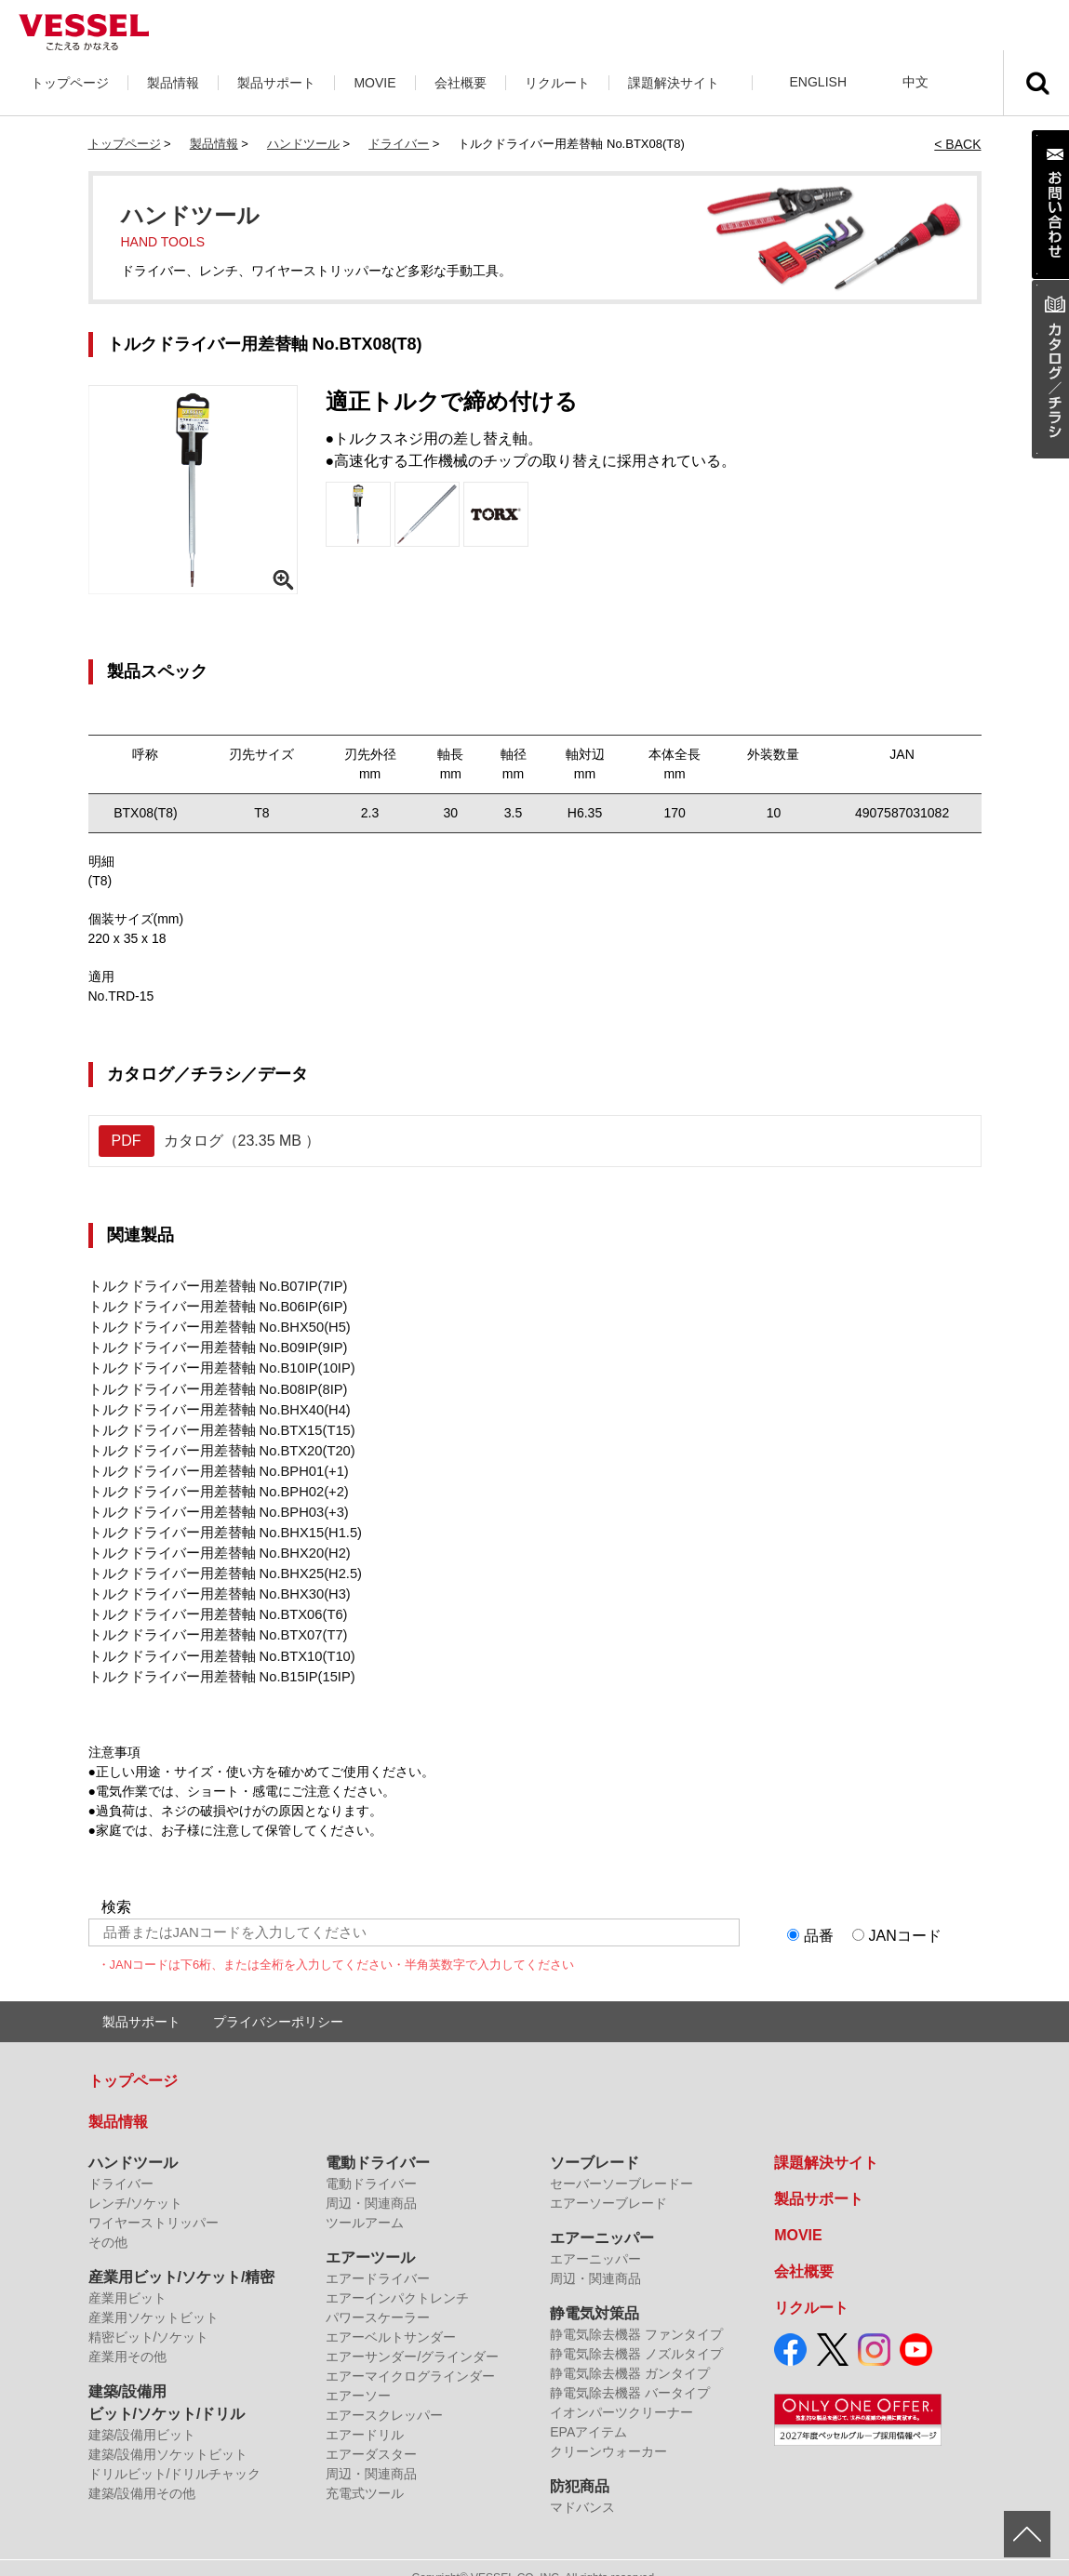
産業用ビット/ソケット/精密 (181, 2257)
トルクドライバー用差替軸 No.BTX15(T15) (214, 1421)
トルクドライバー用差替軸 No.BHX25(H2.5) (217, 1558)
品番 (819, 1915)
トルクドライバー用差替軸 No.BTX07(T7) (210, 1617)
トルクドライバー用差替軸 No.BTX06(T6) (210, 1597)
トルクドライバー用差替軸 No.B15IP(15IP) (214, 1656)
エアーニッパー (602, 2218)
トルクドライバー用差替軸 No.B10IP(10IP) (214, 1363)
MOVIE (374, 82)
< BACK (957, 144)
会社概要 (460, 82)
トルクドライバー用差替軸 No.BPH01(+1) (210, 1461)
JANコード (905, 1915)
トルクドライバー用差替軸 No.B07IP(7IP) (210, 1285)
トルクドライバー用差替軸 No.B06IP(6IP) (210, 1304)
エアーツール (370, 2238)
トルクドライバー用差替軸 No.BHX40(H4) (211, 1402)
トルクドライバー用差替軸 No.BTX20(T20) (214, 1441)
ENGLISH (818, 81)
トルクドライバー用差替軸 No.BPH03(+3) (210, 1500)
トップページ (70, 82)
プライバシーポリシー (278, 2002)
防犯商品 (579, 2467)
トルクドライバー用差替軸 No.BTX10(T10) (214, 1636)
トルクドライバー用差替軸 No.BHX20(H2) (211, 1539)
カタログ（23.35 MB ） (210, 1141)
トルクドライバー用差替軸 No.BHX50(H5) (211, 1324)
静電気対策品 (594, 2294)
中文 (915, 81)
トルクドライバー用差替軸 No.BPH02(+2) (210, 1480)
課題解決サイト (673, 82)
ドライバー (398, 144)
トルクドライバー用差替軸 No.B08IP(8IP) (210, 1382)
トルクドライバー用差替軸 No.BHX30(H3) (211, 1578)
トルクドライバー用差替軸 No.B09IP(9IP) (210, 1343)
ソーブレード (594, 2143)
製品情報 (173, 82)
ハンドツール (303, 144)
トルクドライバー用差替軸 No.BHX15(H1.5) (217, 1519)
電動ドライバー (378, 2143)
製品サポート (276, 82)
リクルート (557, 82)
